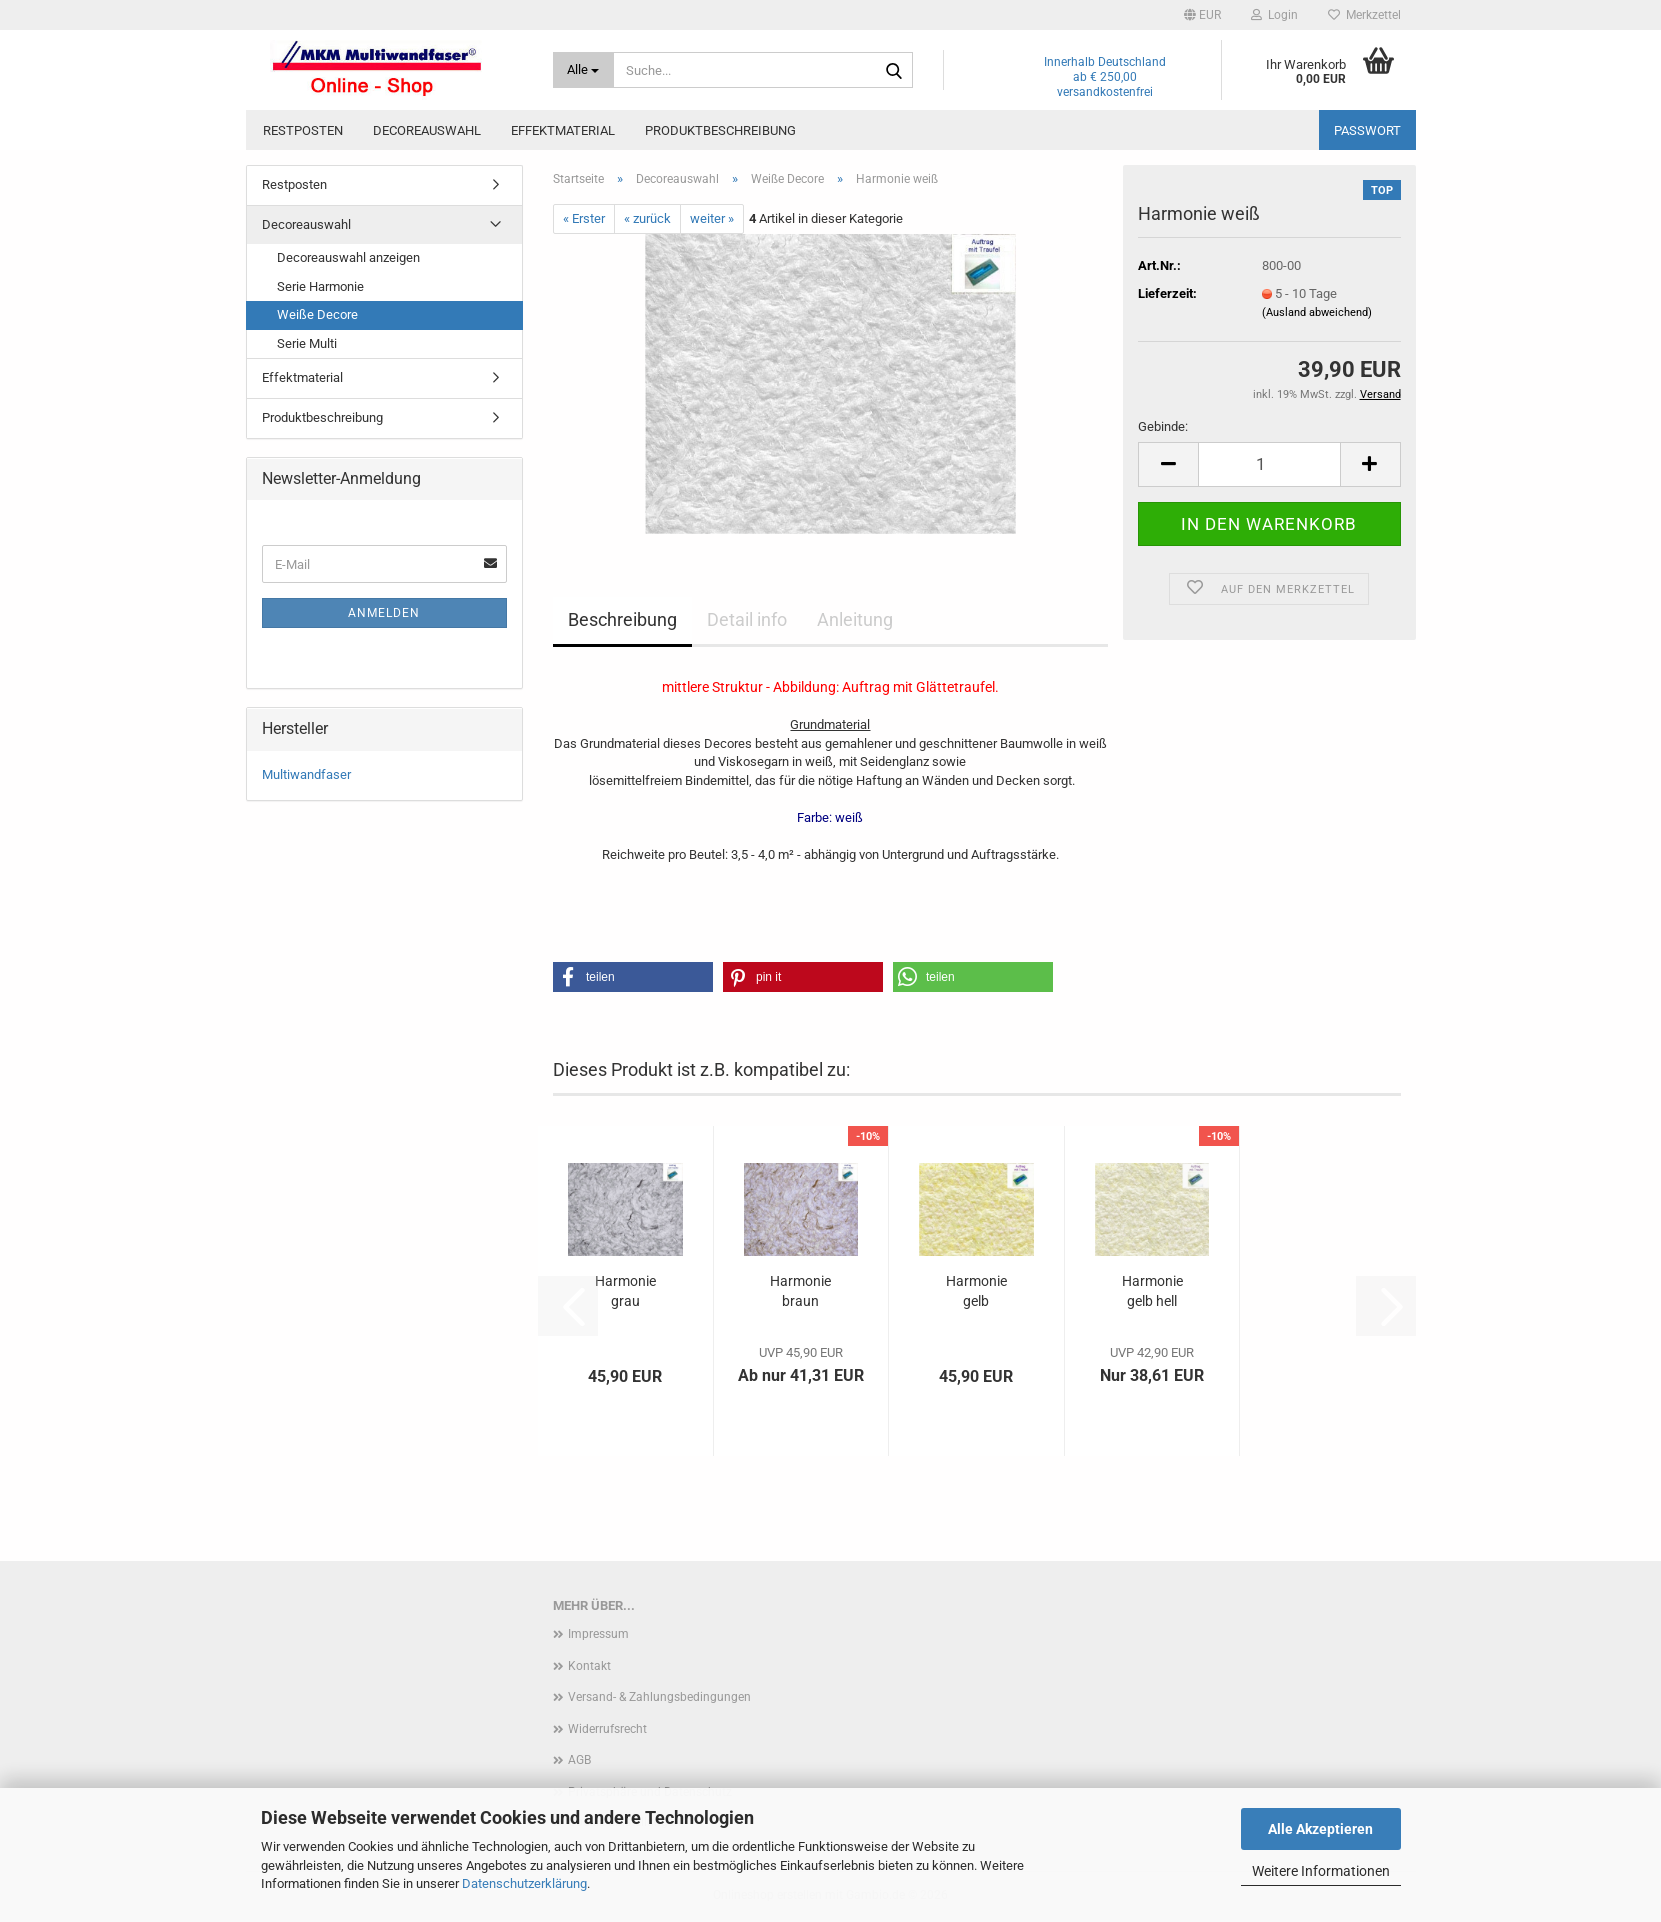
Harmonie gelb (976, 1291)
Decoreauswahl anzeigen (348, 257)
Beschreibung (622, 619)
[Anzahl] (1269, 464)
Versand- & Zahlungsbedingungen (659, 1697)
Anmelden (384, 613)
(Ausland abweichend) (1317, 312)
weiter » (712, 218)
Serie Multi (307, 343)
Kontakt (589, 1666)
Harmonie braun (800, 1291)
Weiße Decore (317, 314)
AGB (579, 1760)
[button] (1202, 15)
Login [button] (1274, 15)
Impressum (598, 1634)
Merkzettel (1364, 15)
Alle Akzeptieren (1320, 1829)
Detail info (747, 619)
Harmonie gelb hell (1152, 1291)
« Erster (584, 218)
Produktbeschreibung (720, 130)
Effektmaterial (563, 130)
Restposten (303, 130)
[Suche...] (583, 70)
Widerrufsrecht (607, 1729)
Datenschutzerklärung (524, 1883)
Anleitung (855, 619)
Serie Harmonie (320, 286)
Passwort (1367, 130)
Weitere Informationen (1321, 1871)
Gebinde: (1163, 426)
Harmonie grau (625, 1291)
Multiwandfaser (306, 774)
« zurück (647, 218)
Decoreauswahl (427, 130)
